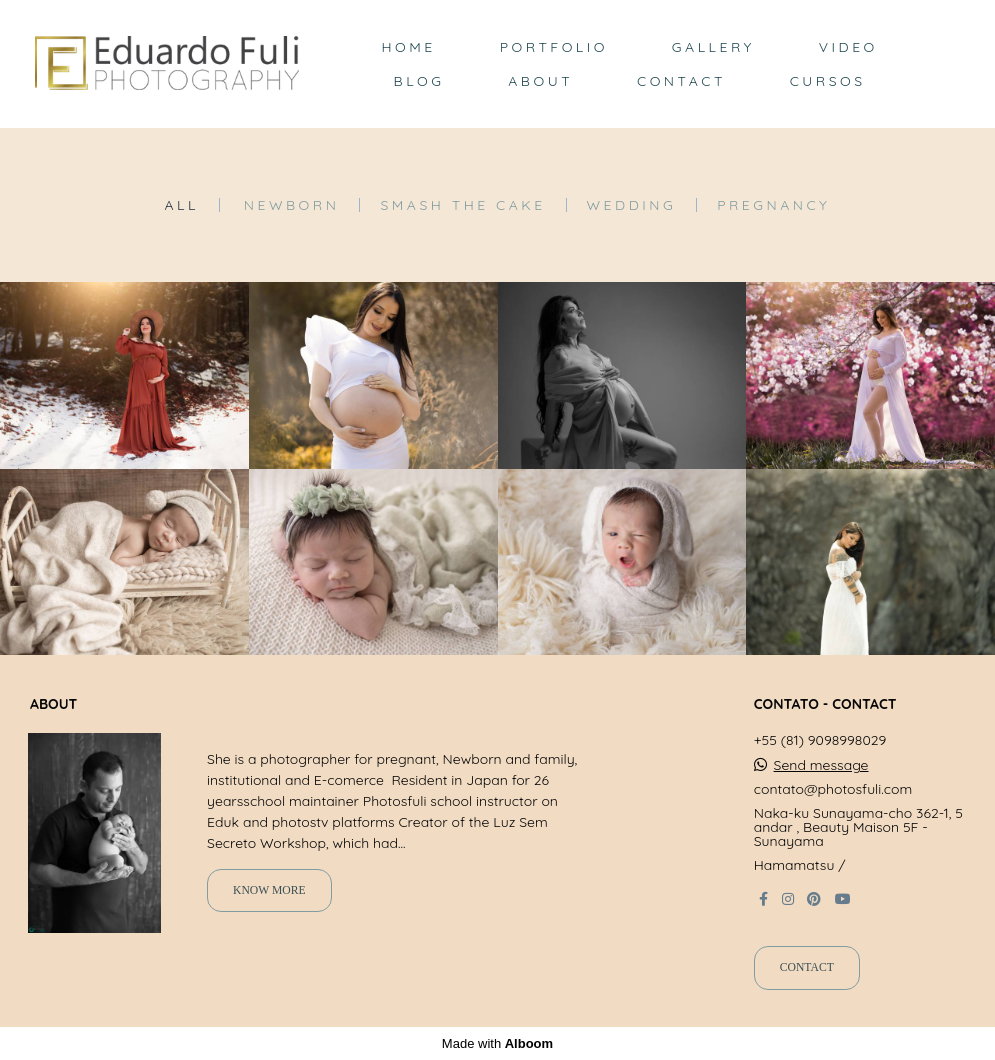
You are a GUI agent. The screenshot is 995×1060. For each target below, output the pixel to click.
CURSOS (828, 81)
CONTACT (681, 81)
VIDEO (848, 47)
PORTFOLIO (554, 47)
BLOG (419, 81)
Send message (821, 765)
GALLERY (713, 47)
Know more (269, 890)
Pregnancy (773, 205)
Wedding (632, 205)
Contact (807, 967)
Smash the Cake (462, 205)
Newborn (292, 205)
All (182, 205)
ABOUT (540, 81)
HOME (408, 47)
